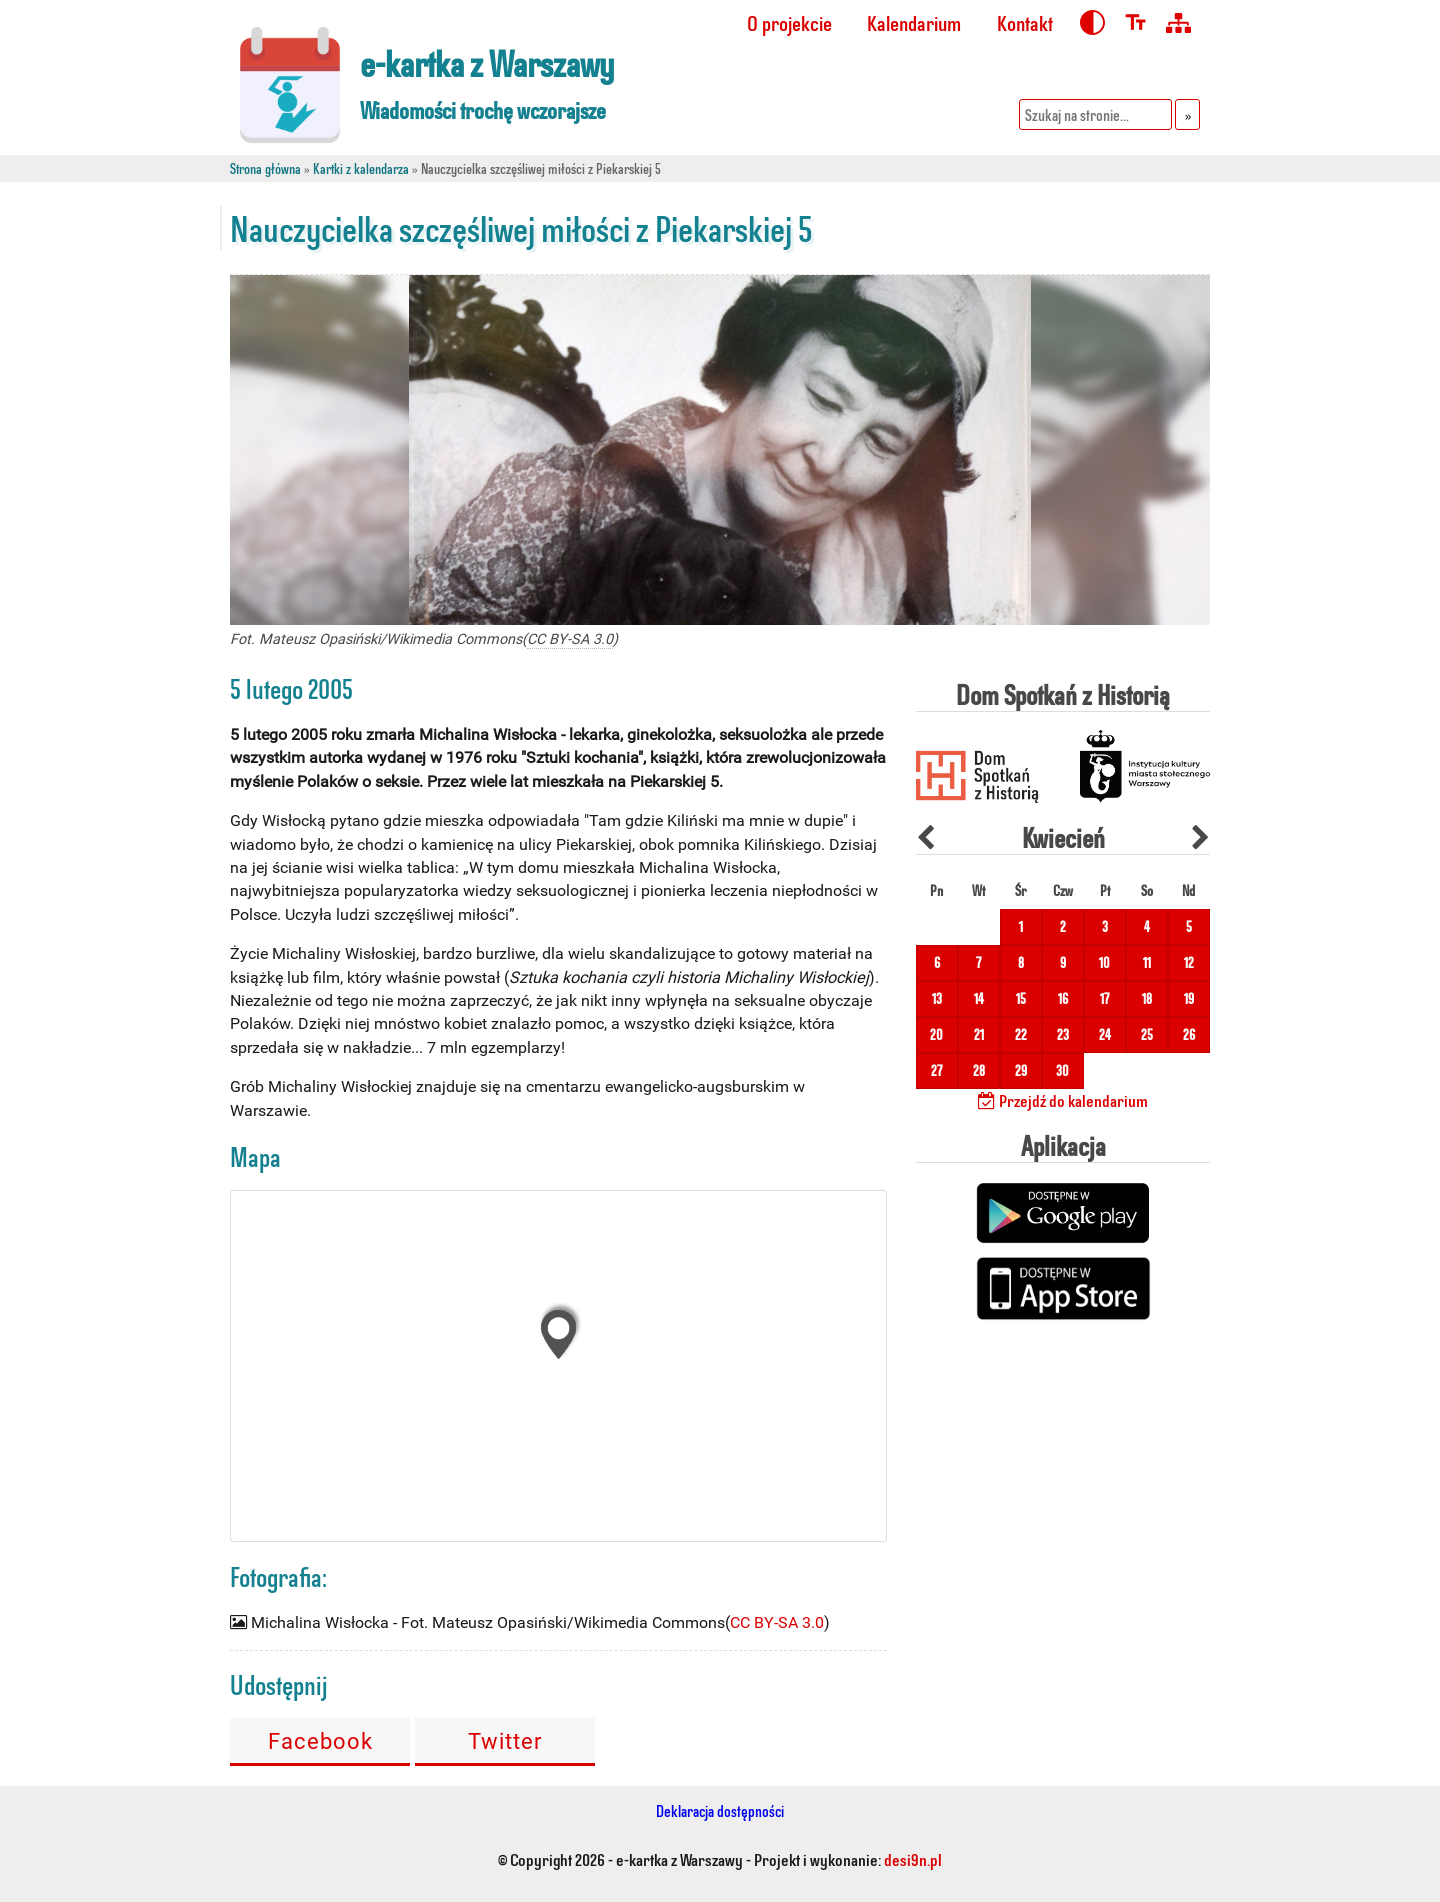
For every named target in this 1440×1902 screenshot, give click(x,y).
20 (936, 1034)
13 (937, 998)
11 (1147, 962)
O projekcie (789, 22)
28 (979, 1070)
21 (979, 1034)
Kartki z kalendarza (361, 168)
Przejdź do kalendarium (1063, 1100)
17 (1104, 998)
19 (1189, 998)
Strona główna (265, 168)
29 (1021, 1070)
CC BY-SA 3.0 (570, 639)
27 (936, 1070)
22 (1021, 1034)
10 (1104, 962)
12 (1189, 962)
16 (1063, 998)
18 (1147, 998)
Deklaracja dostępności (720, 1810)
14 (979, 998)
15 (1021, 998)
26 (1189, 1034)
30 (1062, 1070)
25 (1147, 1034)
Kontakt (1025, 22)
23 (1063, 1034)
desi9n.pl (913, 1859)
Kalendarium (914, 22)
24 (1105, 1034)
